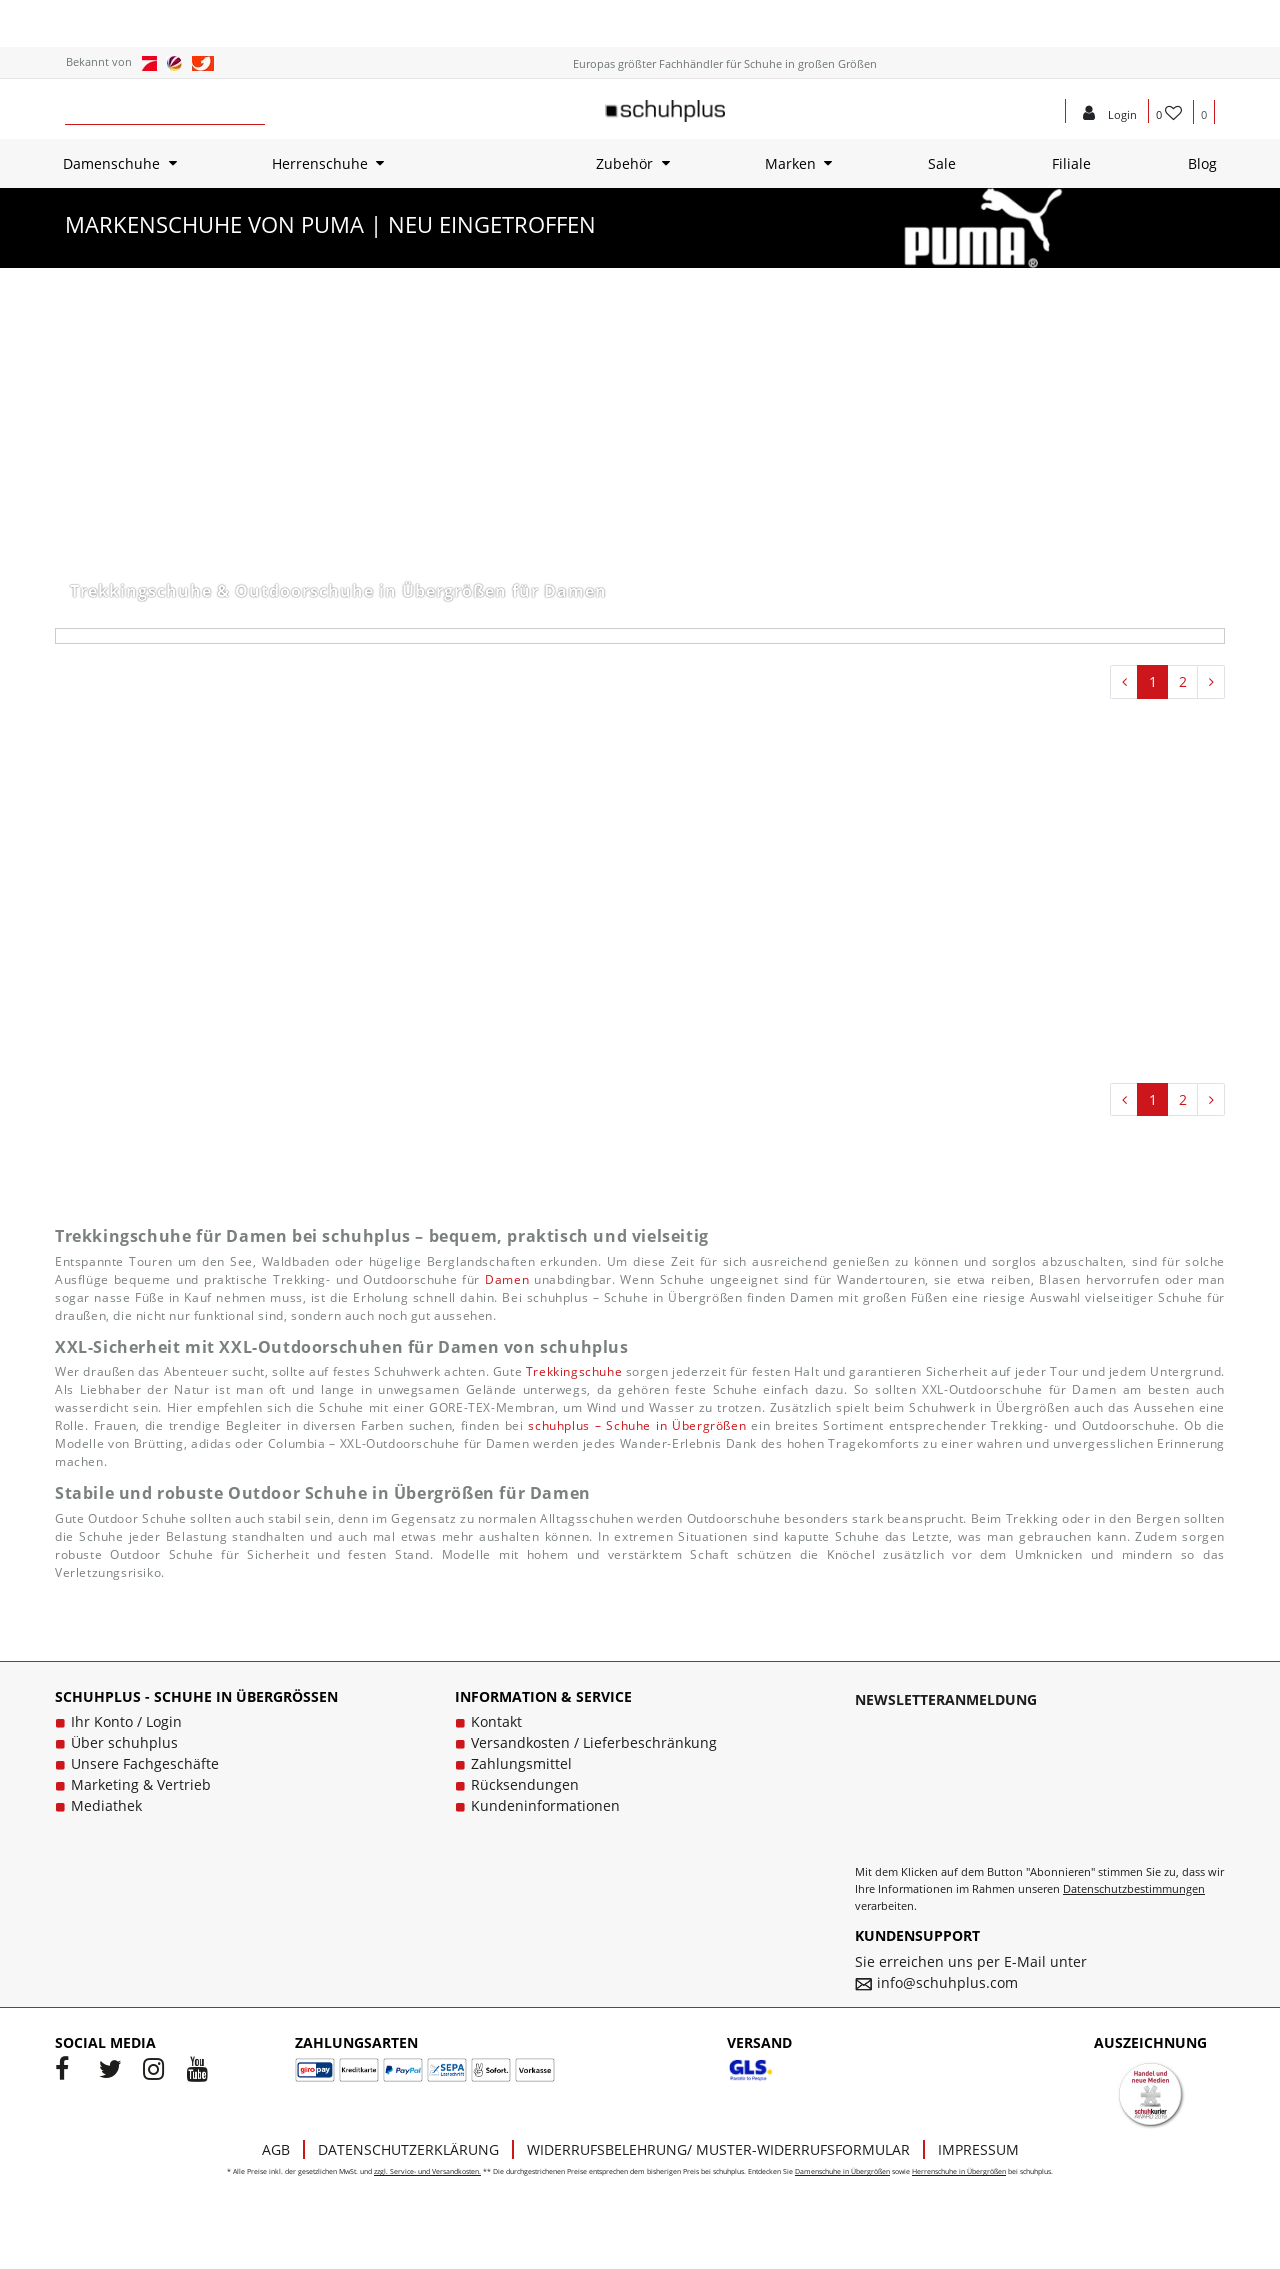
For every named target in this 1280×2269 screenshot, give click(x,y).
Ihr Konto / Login (126, 1721)
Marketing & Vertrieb (141, 1784)
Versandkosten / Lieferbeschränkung (594, 1742)
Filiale (1071, 163)
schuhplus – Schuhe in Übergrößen (637, 1425)
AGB (276, 2149)
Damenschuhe (111, 163)
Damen (507, 1279)
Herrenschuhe (320, 163)
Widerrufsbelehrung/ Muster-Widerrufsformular (718, 2149)
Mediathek (106, 1805)
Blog (1202, 163)
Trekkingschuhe (574, 1371)
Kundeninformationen (545, 1805)
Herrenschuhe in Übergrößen (959, 2171)
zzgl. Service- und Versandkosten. (427, 2171)
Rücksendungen (525, 1784)
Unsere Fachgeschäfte (145, 1763)
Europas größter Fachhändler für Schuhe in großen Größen (725, 63)
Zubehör (624, 163)
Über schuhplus (124, 1742)
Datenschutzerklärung (408, 2149)
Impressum (978, 2149)
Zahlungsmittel (521, 1763)
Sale (942, 163)
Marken (790, 163)
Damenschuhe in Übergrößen (842, 2171)
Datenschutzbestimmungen (1134, 1888)
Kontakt (496, 1721)
